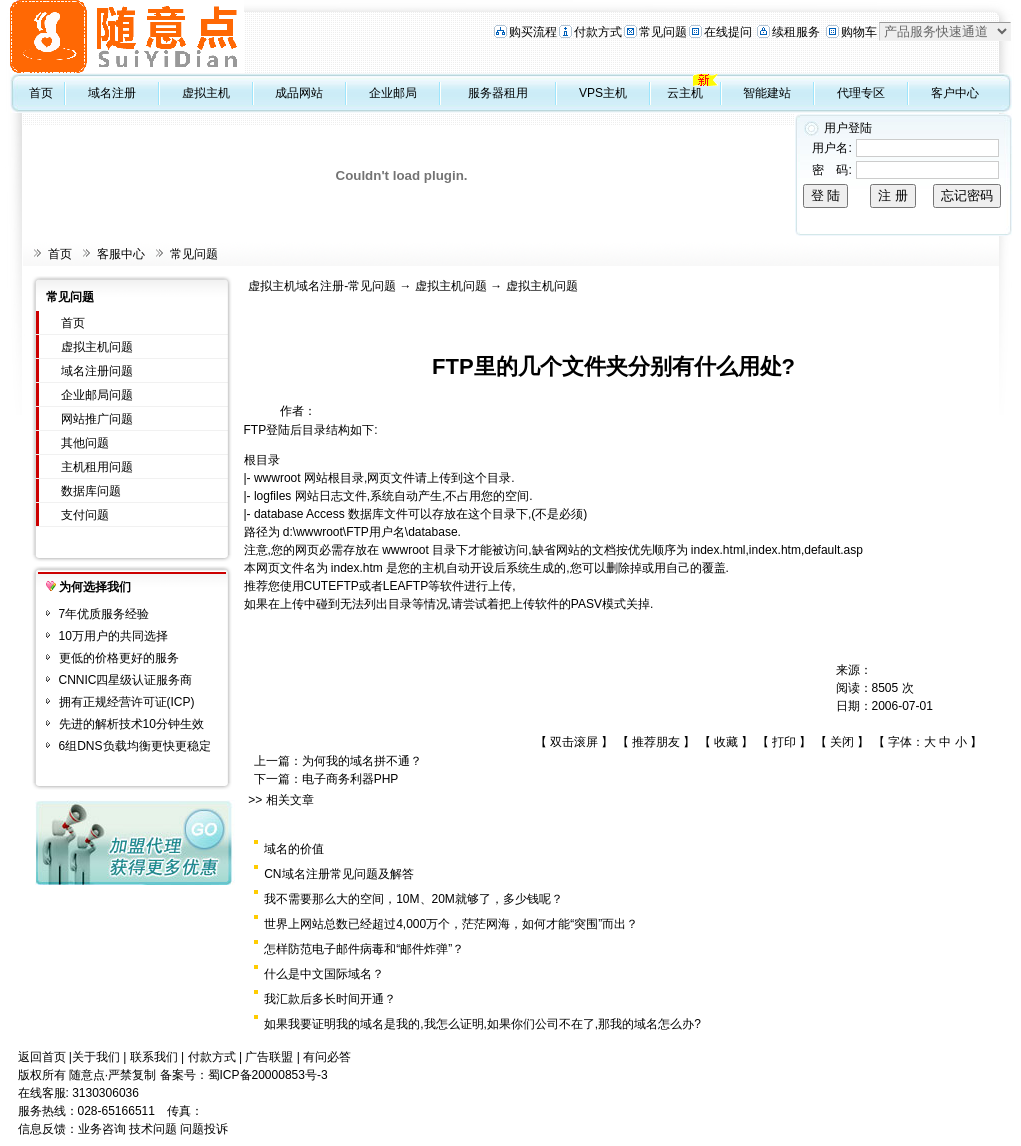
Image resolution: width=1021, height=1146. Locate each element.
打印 (784, 742)
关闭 (842, 742)
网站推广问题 (97, 419)
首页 (41, 93)
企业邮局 (393, 93)
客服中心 (121, 254)
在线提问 (728, 32)
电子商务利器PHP (350, 779)
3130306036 (105, 1093)
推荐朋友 (656, 742)
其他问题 (85, 443)
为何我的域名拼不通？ (362, 761)
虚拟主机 (206, 93)
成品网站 (299, 93)
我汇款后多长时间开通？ (330, 999)
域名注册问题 (97, 371)
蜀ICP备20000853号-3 (268, 1075)
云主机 (685, 93)
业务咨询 (102, 1129)
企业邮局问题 (97, 395)
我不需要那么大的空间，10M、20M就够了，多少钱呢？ (413, 899)
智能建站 (767, 93)
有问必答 (327, 1057)
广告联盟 (269, 1057)
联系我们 (154, 1057)
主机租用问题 (97, 467)
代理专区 (861, 93)
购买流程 (533, 32)
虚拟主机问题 (97, 347)
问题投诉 (204, 1129)
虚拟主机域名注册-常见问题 (322, 286)
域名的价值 (294, 849)
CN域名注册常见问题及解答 (338, 874)
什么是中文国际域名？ (324, 974)
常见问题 (663, 32)
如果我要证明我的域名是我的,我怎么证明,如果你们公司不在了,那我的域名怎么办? (482, 1024)
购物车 (859, 32)
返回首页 (42, 1057)
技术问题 (153, 1129)
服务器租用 (498, 93)
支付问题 (85, 515)
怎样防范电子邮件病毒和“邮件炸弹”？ (364, 949)
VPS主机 (603, 93)
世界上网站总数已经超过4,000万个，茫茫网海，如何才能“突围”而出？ (451, 924)
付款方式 (598, 32)
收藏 (726, 742)
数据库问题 (91, 491)
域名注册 (112, 93)
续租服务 (796, 32)
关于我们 (96, 1057)
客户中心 (955, 93)
